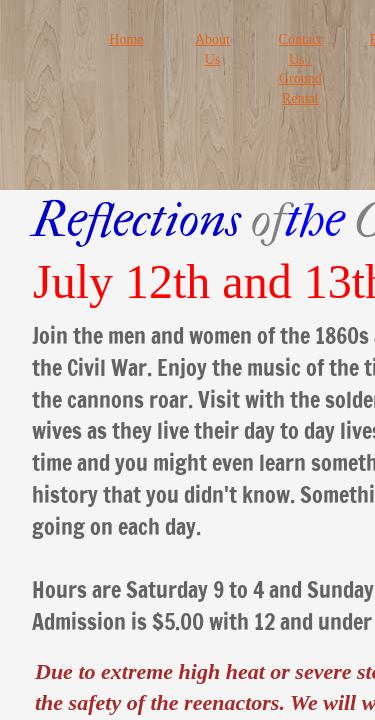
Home (126, 39)
